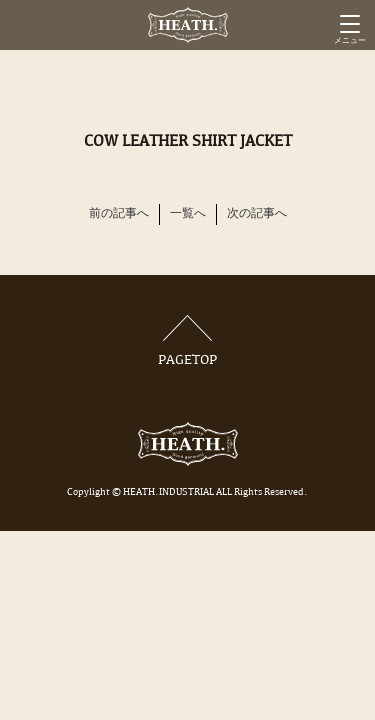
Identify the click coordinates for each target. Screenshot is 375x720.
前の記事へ (119, 214)
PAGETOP (188, 341)
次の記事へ (257, 214)
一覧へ (188, 214)
